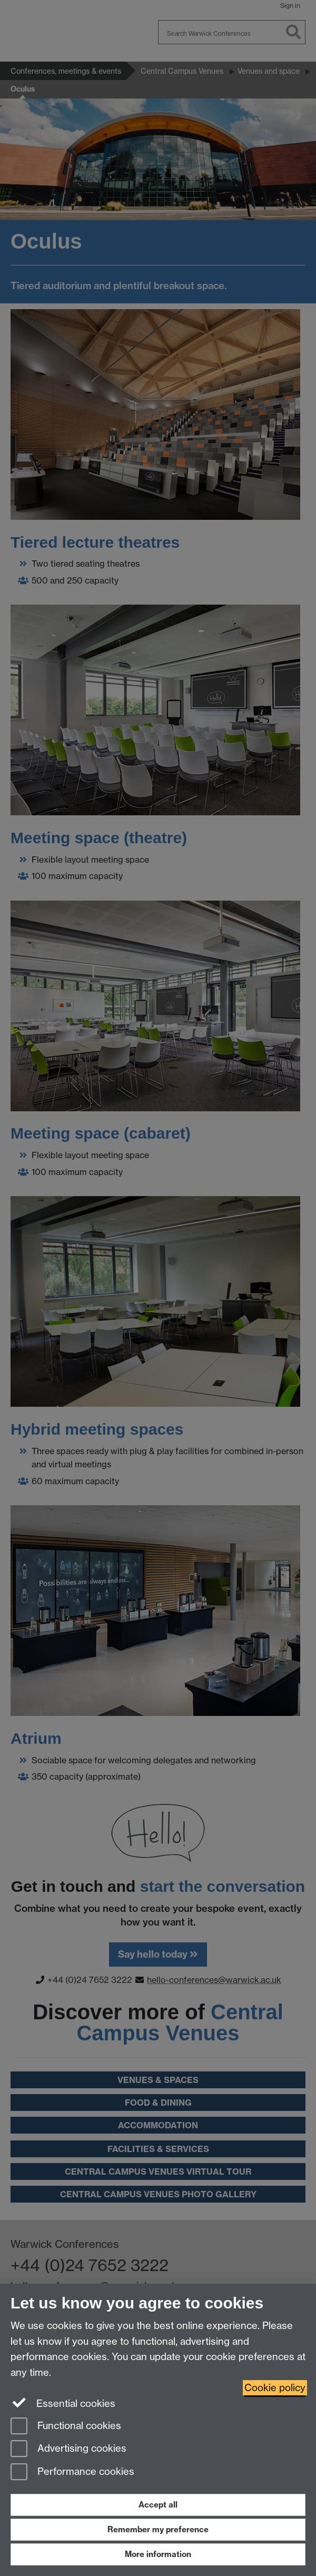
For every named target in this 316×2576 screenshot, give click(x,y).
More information (158, 2554)
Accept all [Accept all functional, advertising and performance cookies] (158, 2505)
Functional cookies (66, 2426)
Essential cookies (63, 2403)
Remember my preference (158, 2529)
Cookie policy (274, 2388)
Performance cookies (72, 2472)
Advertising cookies (68, 2449)
